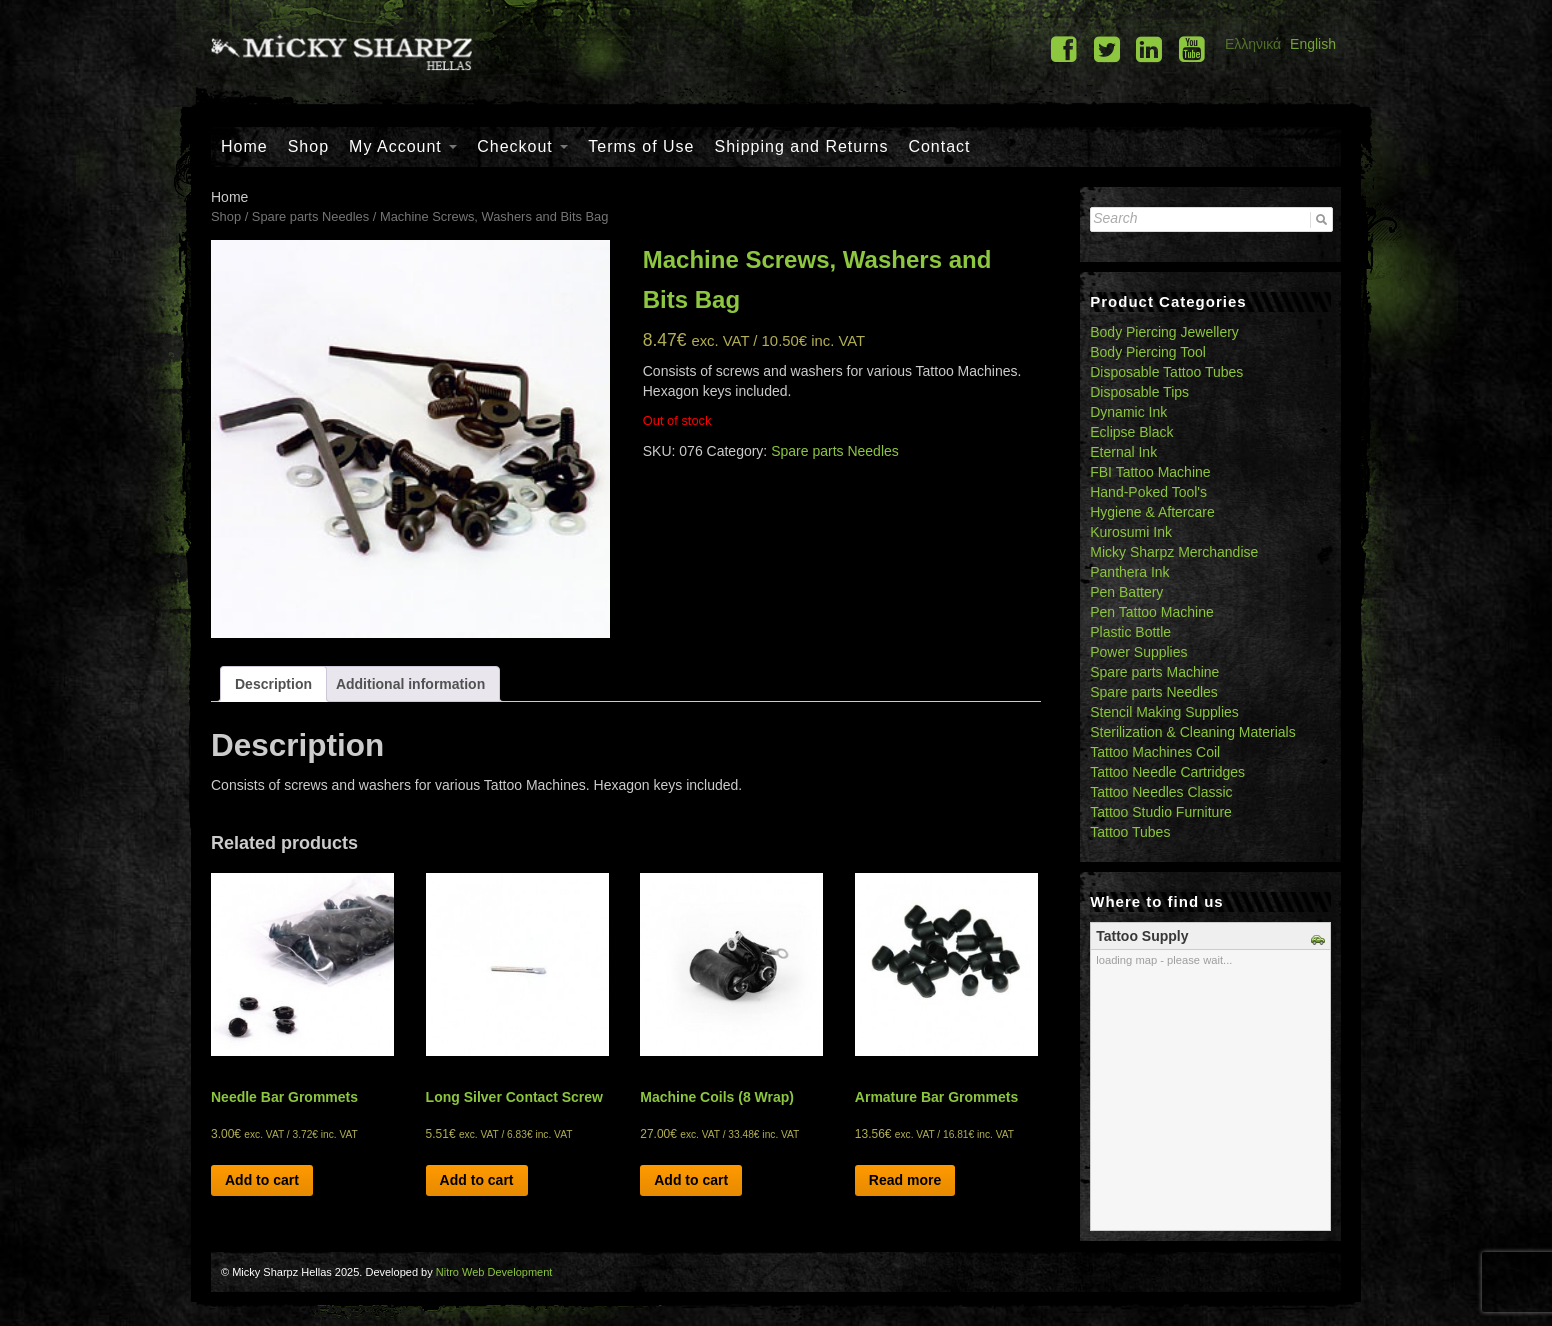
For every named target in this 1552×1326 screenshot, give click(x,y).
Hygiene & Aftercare (1152, 512)
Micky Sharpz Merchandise (1174, 552)
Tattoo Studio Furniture (1161, 812)
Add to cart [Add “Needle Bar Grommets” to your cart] (262, 1180)
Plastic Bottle (1130, 632)
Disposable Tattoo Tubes (1166, 372)
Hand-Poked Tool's (1148, 492)
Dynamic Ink (1128, 412)
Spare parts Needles (310, 216)
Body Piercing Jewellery (1164, 332)
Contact (939, 146)
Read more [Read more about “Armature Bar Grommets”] (905, 1180)
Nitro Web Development (494, 1272)
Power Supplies (1138, 652)
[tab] (273, 684)
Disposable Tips (1139, 392)
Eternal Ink (1123, 452)
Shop (308, 146)
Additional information (410, 684)
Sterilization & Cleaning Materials (1192, 732)
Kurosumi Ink (1131, 532)
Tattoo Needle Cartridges (1167, 772)
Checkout (522, 146)
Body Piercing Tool (1148, 352)
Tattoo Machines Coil (1155, 752)
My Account (403, 146)
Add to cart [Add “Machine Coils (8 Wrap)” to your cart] (691, 1180)
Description (273, 684)
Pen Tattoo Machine (1152, 612)
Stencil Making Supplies (1164, 712)
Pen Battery (1126, 592)
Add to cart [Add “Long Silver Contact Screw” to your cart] (477, 1180)
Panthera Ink (1129, 572)
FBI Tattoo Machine (1150, 472)
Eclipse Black (1131, 432)
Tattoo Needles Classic (1161, 792)
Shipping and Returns (802, 146)
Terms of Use (641, 146)
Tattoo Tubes (1130, 832)
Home (244, 146)
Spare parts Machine (1154, 672)
